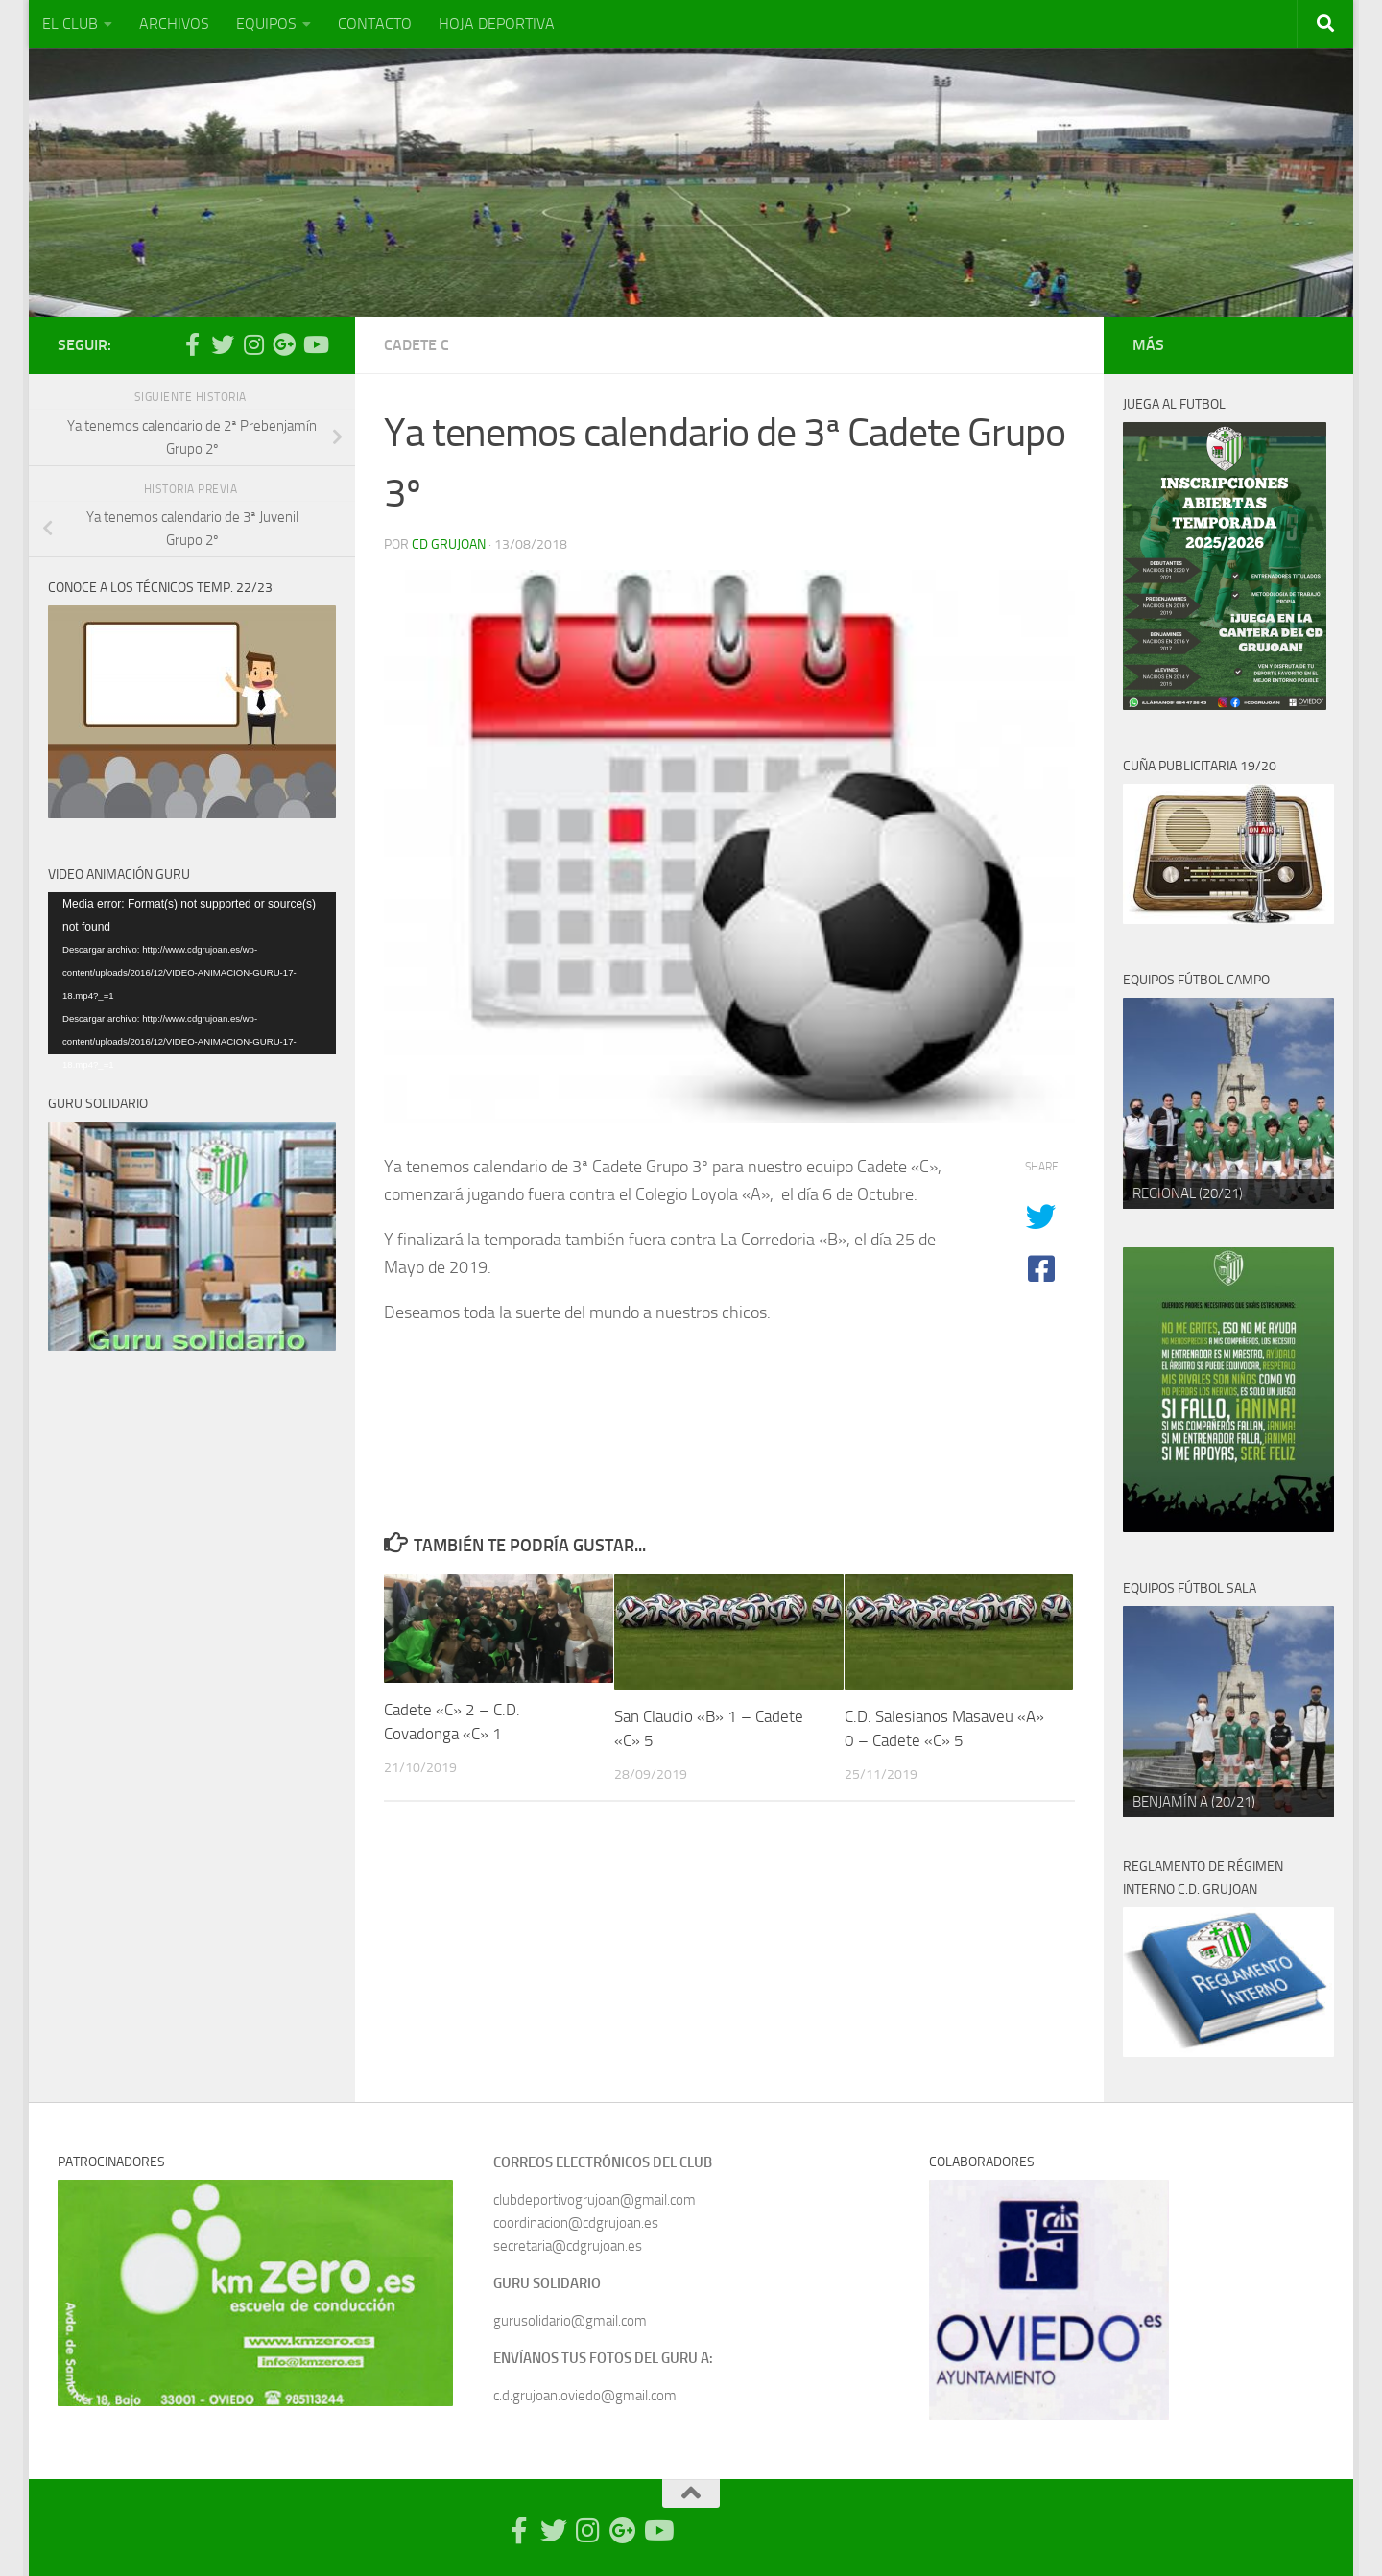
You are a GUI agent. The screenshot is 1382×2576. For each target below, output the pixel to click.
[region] (1228, 1103)
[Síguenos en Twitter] (222, 344)
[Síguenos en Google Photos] (284, 344)
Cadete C (416, 345)
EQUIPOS (266, 23)
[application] (192, 973)
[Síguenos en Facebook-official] (191, 344)
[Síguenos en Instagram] (253, 344)
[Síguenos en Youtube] (314, 344)
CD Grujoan (449, 544)
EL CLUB (70, 23)
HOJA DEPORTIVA (497, 23)
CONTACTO (375, 23)
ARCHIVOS (174, 23)
